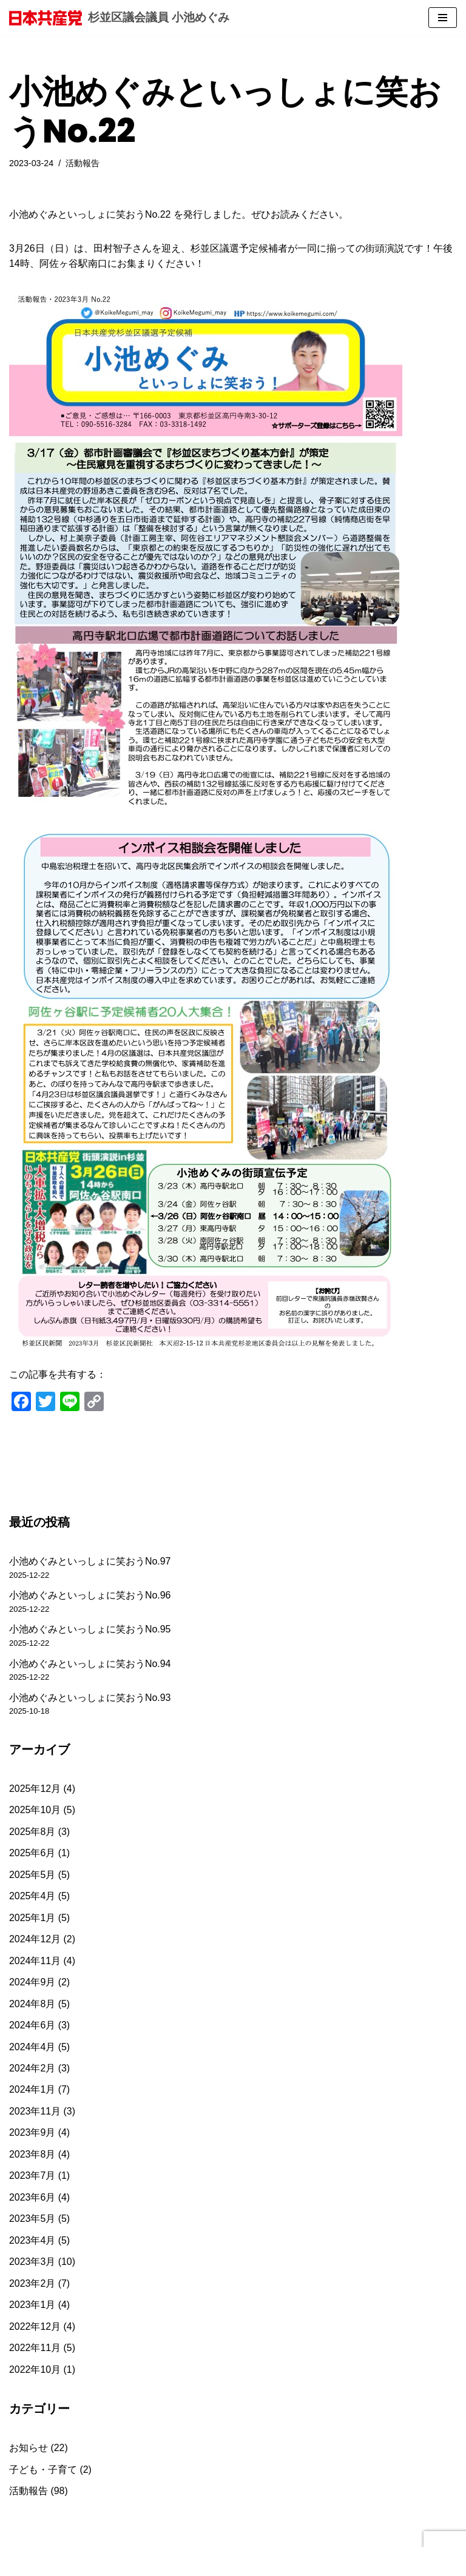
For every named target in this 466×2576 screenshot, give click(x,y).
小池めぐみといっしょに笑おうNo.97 (90, 1562)
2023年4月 (32, 2243)
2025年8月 (32, 1833)
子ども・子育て (43, 2472)
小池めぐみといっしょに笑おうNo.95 (90, 1630)
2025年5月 (32, 1876)
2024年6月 (32, 2027)
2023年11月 (35, 2113)
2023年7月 (32, 2178)
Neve (20, 2563)
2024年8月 (32, 2006)
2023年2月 (32, 2286)
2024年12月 (35, 1941)
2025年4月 (32, 1898)
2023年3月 (32, 2264)
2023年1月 (32, 2308)
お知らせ (28, 2451)
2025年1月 (32, 1919)
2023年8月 (32, 2157)
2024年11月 (35, 1962)
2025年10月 (35, 1811)
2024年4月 (32, 2049)
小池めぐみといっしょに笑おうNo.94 (90, 1664)
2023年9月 (32, 2135)
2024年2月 (32, 2070)
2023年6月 (32, 2200)
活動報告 (83, 163)
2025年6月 (32, 1854)
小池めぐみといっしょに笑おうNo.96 (90, 1596)
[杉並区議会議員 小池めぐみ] (119, 17)
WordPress (117, 2563)
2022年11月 (35, 2351)
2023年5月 (32, 2221)
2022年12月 (35, 2329)
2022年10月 (35, 2372)
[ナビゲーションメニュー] (442, 17)
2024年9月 (32, 1984)
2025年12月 (35, 1790)
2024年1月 (32, 2092)
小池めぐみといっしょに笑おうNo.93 (90, 1698)
